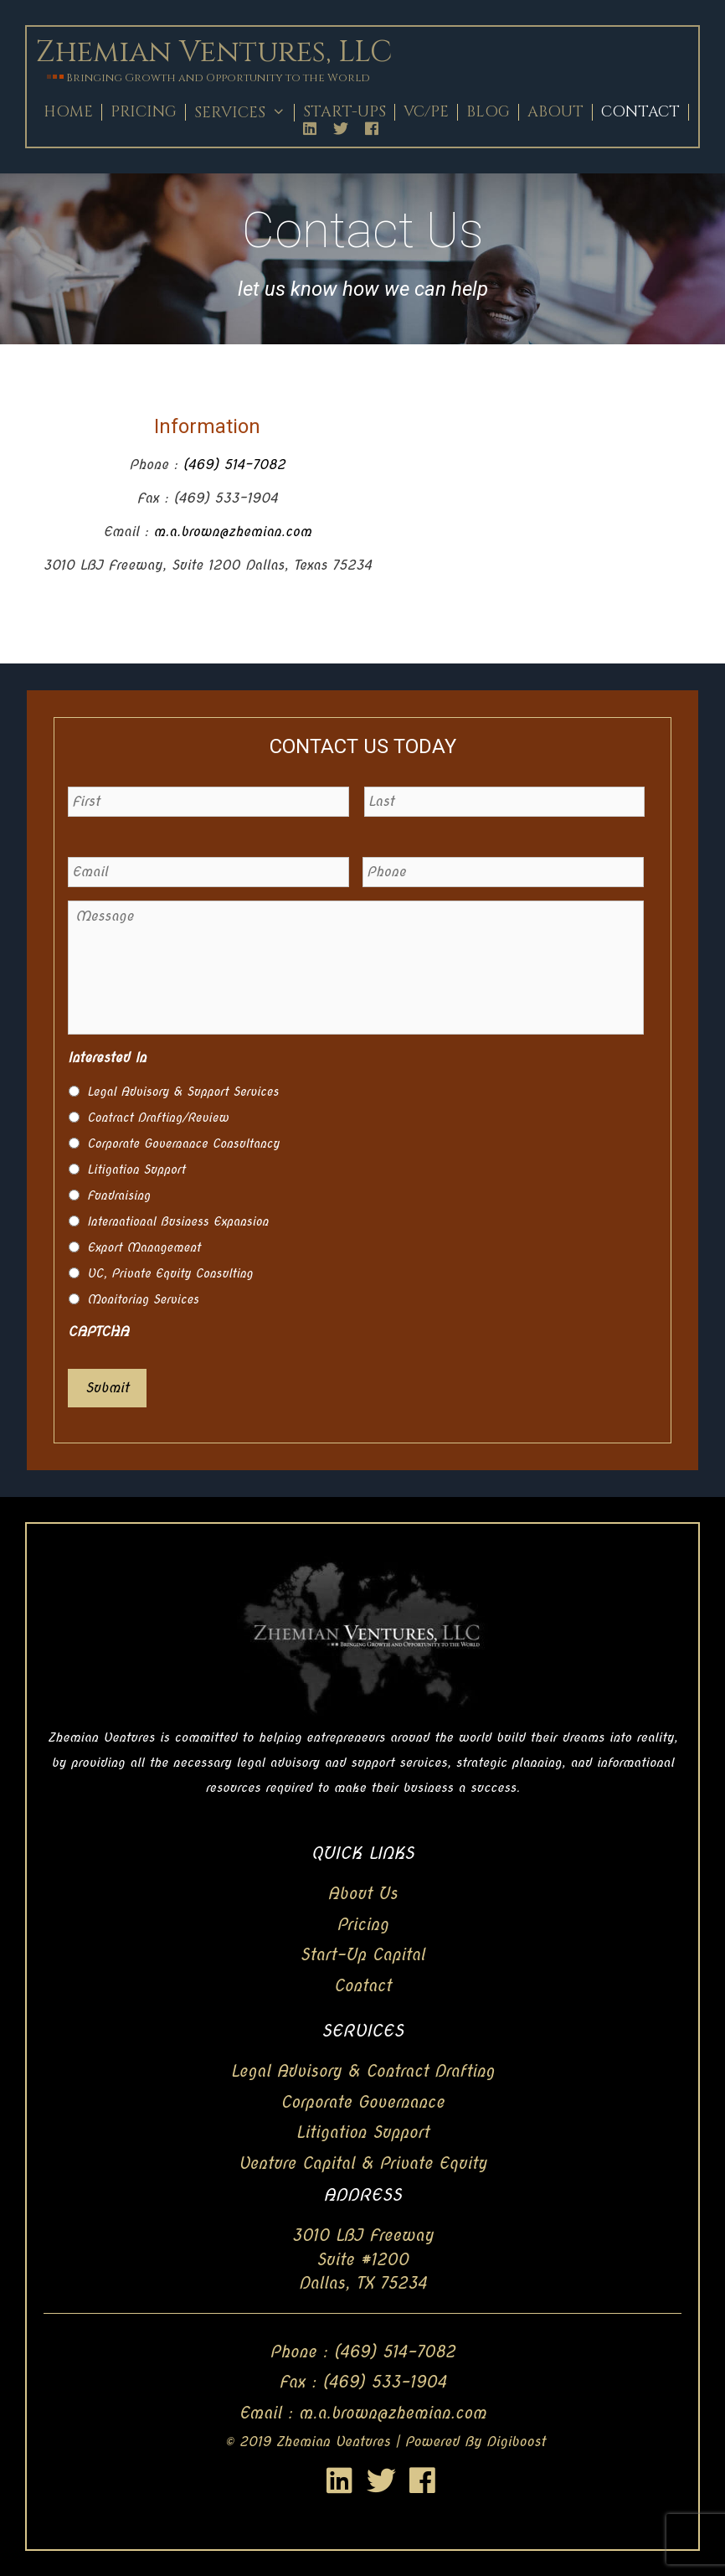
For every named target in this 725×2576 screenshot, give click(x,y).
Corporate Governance (362, 2102)
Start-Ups (344, 112)
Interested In (107, 1058)
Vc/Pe (426, 112)
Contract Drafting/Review (158, 1117)
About (555, 112)
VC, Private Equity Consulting (170, 1273)
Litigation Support (136, 1169)
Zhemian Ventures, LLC (213, 52)
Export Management (143, 1247)
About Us (362, 1893)
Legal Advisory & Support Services (183, 1091)
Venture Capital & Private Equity (363, 2163)
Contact (640, 112)
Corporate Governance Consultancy (183, 1143)
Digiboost (516, 2442)
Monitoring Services (142, 1299)
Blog (488, 112)
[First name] (208, 802)
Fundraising (118, 1195)
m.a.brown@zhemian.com (232, 531)
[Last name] (504, 802)
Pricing (144, 112)
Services (244, 112)
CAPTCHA (98, 1332)
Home (68, 112)
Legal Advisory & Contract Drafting (362, 2071)
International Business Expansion (178, 1221)
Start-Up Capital (363, 1954)
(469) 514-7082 (234, 464)
